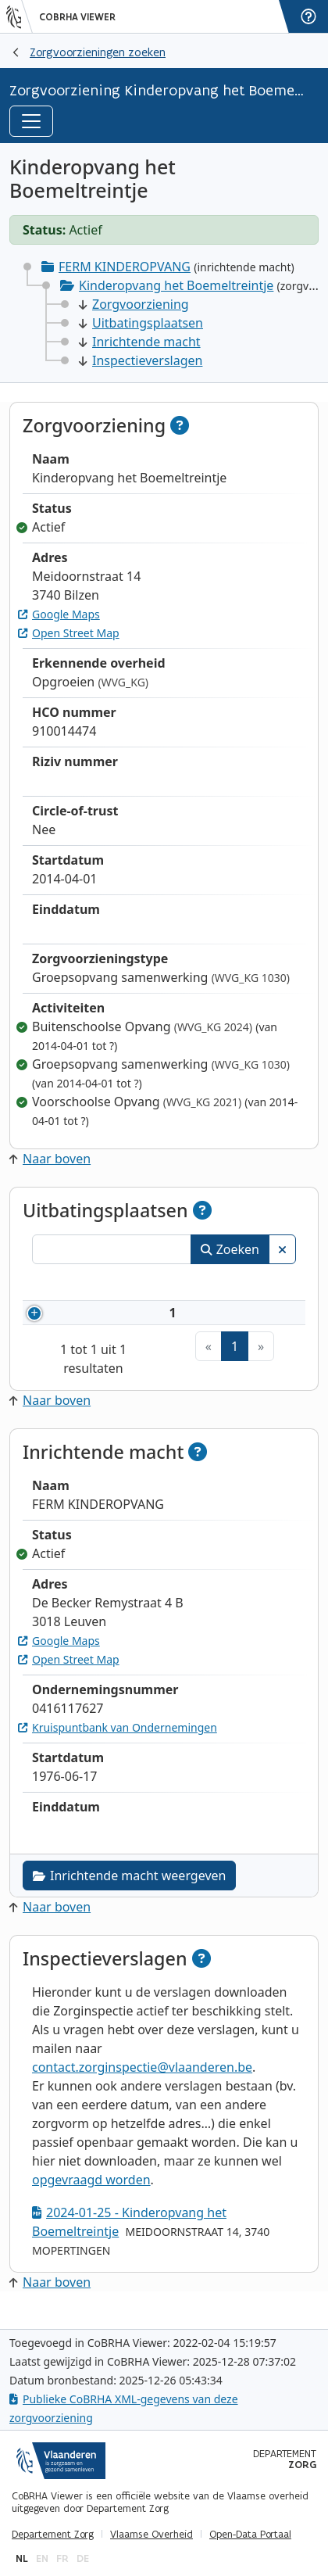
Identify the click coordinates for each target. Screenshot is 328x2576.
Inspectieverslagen (140, 360)
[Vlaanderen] (19, 16)
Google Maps (59, 614)
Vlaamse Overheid (151, 2534)
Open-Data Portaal (250, 2534)
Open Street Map (68, 632)
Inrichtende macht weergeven (129, 1894)
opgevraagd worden (91, 2198)
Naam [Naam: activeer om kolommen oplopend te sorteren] (200, 1284)
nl (22, 2558)
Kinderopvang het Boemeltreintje (176, 285)
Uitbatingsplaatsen (141, 322)
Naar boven (50, 1158)
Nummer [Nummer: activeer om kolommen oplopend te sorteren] (94, 1284)
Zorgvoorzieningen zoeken (98, 52)
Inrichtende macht (140, 341)
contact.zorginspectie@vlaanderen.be (142, 2085)
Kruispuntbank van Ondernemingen (117, 1746)
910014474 (117, 1322)
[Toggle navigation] (31, 121)
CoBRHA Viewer (77, 17)
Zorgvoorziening (134, 304)
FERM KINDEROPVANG (125, 266)
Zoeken (230, 1249)
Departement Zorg (53, 2534)
